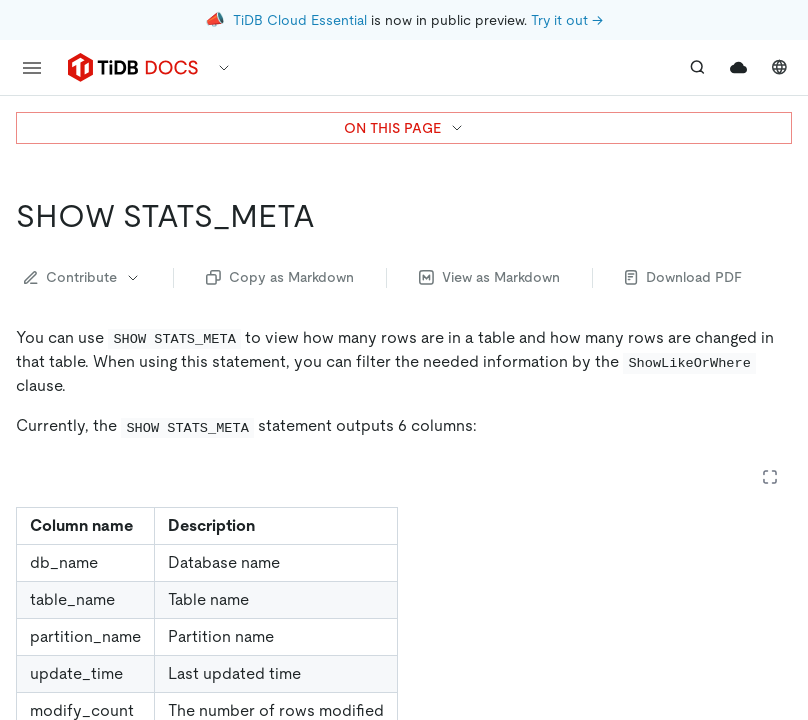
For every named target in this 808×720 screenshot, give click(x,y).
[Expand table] (770, 477)
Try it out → (567, 20)
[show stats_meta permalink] (331, 216)
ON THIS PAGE (404, 128)
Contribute (82, 277)
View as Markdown (489, 277)
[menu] (32, 68)
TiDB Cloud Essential (300, 20)
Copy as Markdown (280, 277)
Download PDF (683, 277)
